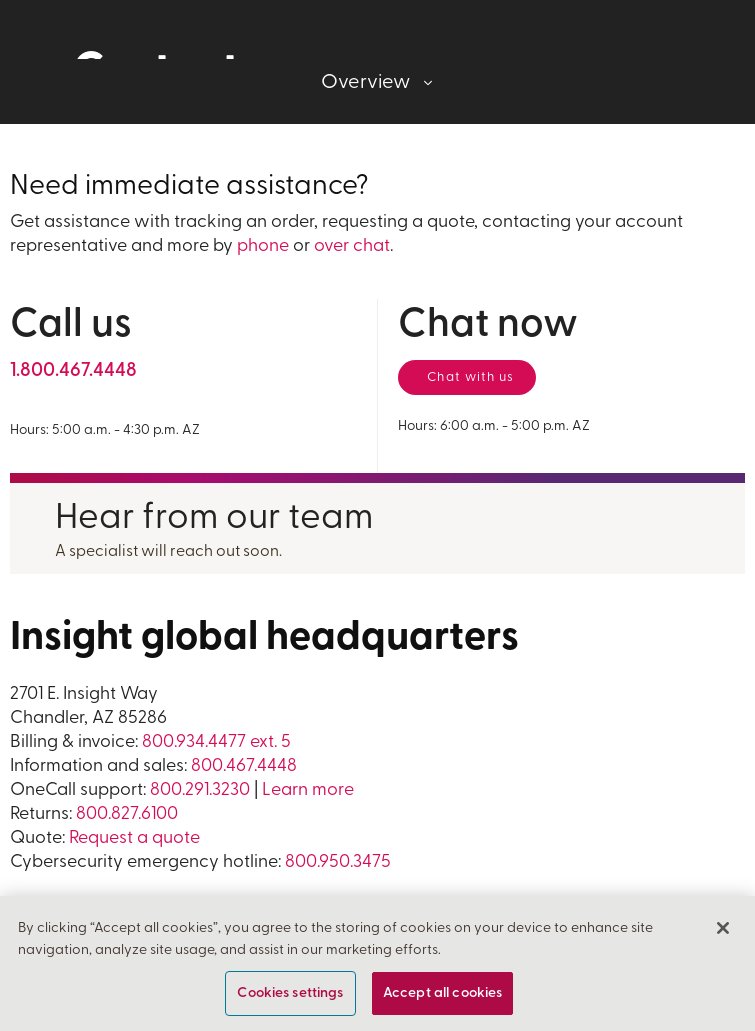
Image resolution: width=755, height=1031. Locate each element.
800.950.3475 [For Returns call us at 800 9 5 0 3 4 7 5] (338, 862)
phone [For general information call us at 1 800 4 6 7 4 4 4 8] (263, 246)
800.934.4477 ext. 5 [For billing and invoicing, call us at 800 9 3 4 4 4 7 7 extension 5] (216, 742)
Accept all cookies (443, 993)
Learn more (308, 790)
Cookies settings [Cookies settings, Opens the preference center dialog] (290, 993)
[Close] (723, 929)
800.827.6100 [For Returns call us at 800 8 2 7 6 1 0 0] (127, 814)
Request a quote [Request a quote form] (134, 838)
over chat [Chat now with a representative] (352, 246)
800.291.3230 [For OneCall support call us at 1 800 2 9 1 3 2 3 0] (200, 790)
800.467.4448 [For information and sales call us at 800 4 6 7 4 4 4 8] (244, 766)
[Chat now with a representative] (467, 377)
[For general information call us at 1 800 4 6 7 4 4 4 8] (73, 371)
